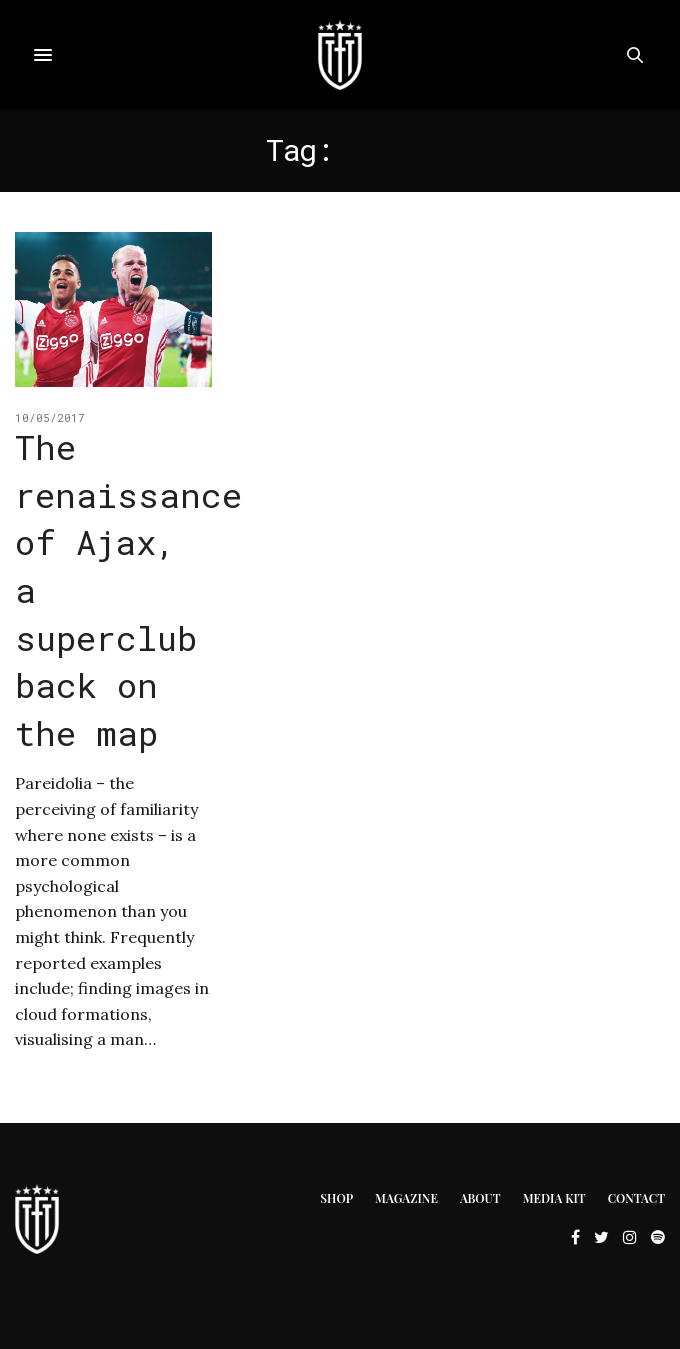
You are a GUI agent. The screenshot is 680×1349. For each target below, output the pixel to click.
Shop (336, 1198)
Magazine (406, 1198)
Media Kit (554, 1198)
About (480, 1198)
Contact (636, 1198)
